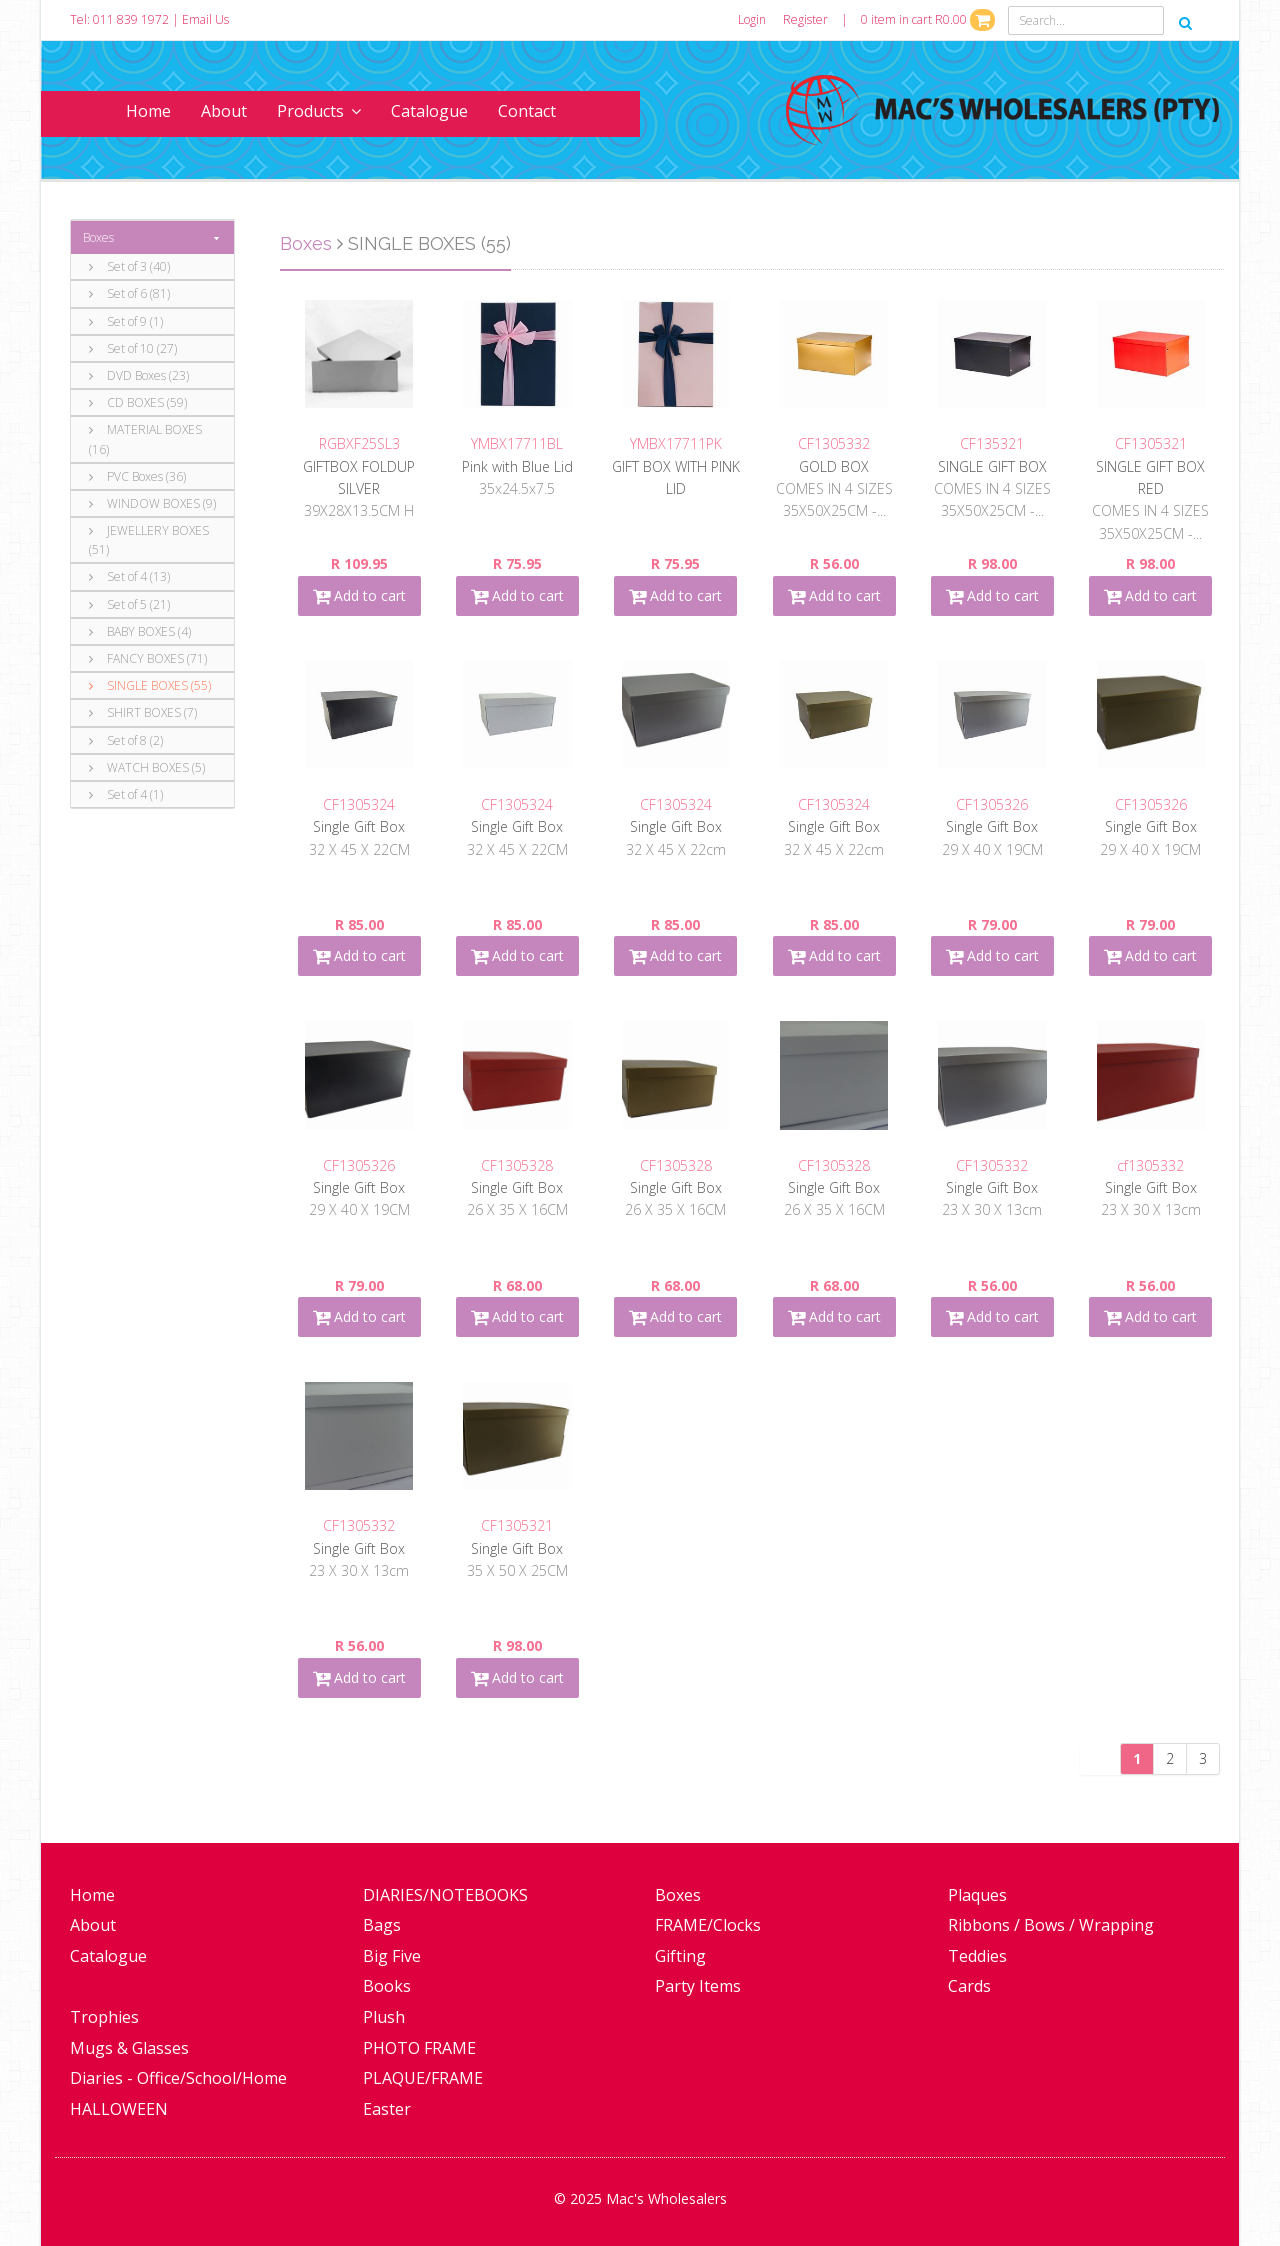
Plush (384, 2017)
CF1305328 (517, 1165)
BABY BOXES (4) (140, 631)
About (224, 111)
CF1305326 (992, 804)
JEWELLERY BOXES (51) (149, 540)
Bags (382, 1925)
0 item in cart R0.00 (928, 19)
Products (319, 111)
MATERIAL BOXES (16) (145, 439)
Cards (969, 1986)
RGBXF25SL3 (359, 443)
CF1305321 (1151, 443)
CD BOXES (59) (138, 402)
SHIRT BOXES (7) (143, 712)
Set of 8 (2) (126, 740)
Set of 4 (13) (129, 576)
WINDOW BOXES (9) (152, 503)
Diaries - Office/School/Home (178, 2078)
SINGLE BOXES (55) (150, 685)
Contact (527, 111)
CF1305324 (359, 804)
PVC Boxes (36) (137, 476)
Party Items (698, 1986)
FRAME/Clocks (708, 1925)
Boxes (98, 237)
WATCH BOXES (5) (147, 767)
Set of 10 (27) (133, 348)
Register (805, 19)
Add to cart (359, 595)
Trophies (104, 2017)
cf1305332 (1150, 1165)
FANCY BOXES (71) (148, 658)
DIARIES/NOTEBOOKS (445, 1895)
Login (752, 19)
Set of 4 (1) (126, 794)
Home (148, 111)
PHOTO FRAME (419, 2048)
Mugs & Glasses (129, 2048)
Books (387, 1986)
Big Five (392, 1956)
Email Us (205, 19)
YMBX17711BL (517, 443)
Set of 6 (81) (129, 293)
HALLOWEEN (119, 2109)
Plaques (977, 1895)
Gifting (680, 1956)
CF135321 (992, 443)
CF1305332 (834, 443)
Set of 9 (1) (126, 321)
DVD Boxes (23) (139, 375)
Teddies (977, 1956)
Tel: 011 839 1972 (119, 19)
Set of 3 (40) (129, 266)
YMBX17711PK (676, 443)
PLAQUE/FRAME (423, 2078)
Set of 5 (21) (129, 604)
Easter (387, 2109)
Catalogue (429, 111)
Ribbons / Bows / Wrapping (1051, 1925)
